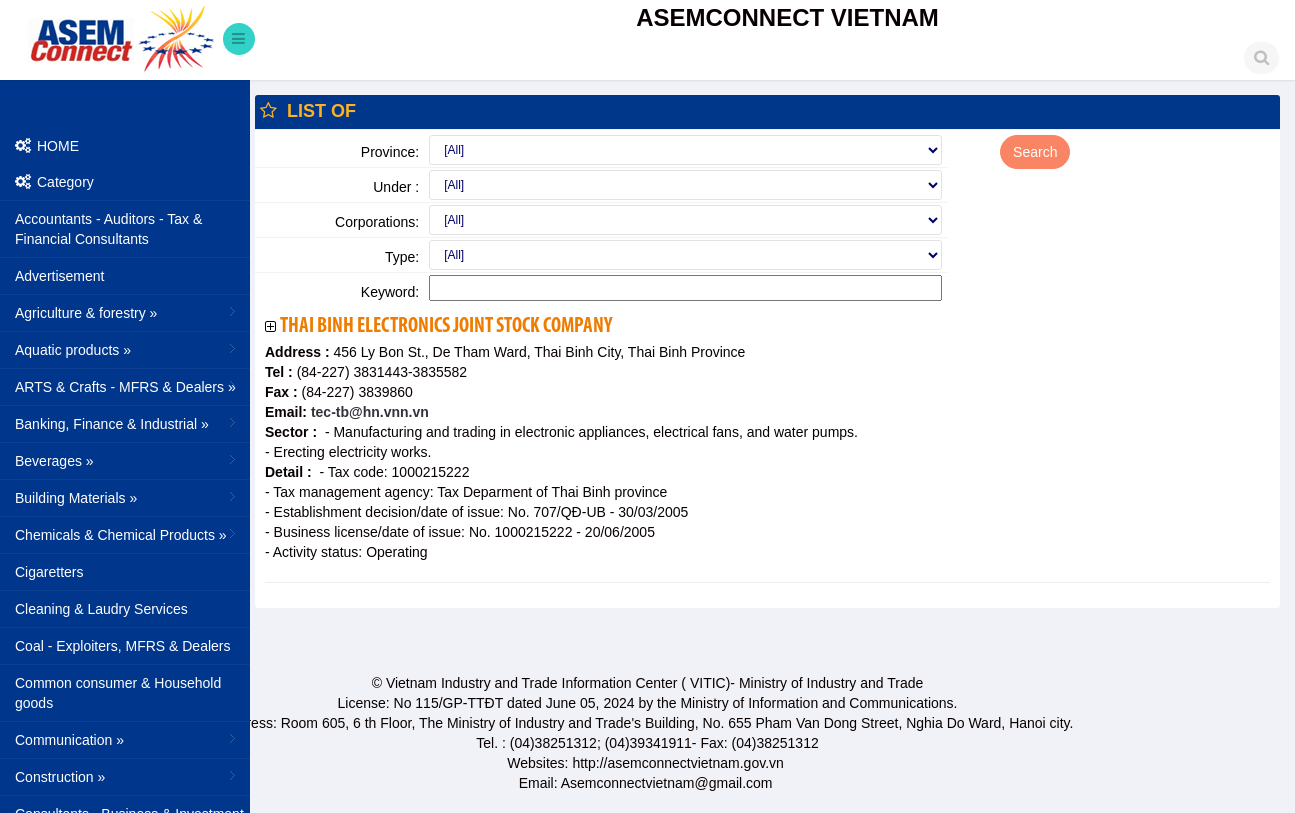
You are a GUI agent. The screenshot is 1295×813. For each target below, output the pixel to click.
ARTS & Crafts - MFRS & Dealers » (127, 386)
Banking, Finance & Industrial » (127, 423)
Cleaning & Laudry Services (101, 609)
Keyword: (390, 292)
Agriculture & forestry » (127, 312)
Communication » (127, 739)
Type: (402, 257)
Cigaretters (49, 572)
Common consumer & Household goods (118, 693)
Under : (396, 187)
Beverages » (127, 460)
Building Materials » (127, 497)
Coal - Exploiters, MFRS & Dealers (123, 646)
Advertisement (59, 276)
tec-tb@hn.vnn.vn (368, 412)
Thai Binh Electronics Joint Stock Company (446, 326)
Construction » (127, 776)
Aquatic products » (127, 349)
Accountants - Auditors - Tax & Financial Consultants (108, 229)
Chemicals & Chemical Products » (127, 534)
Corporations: (377, 222)
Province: (390, 152)
